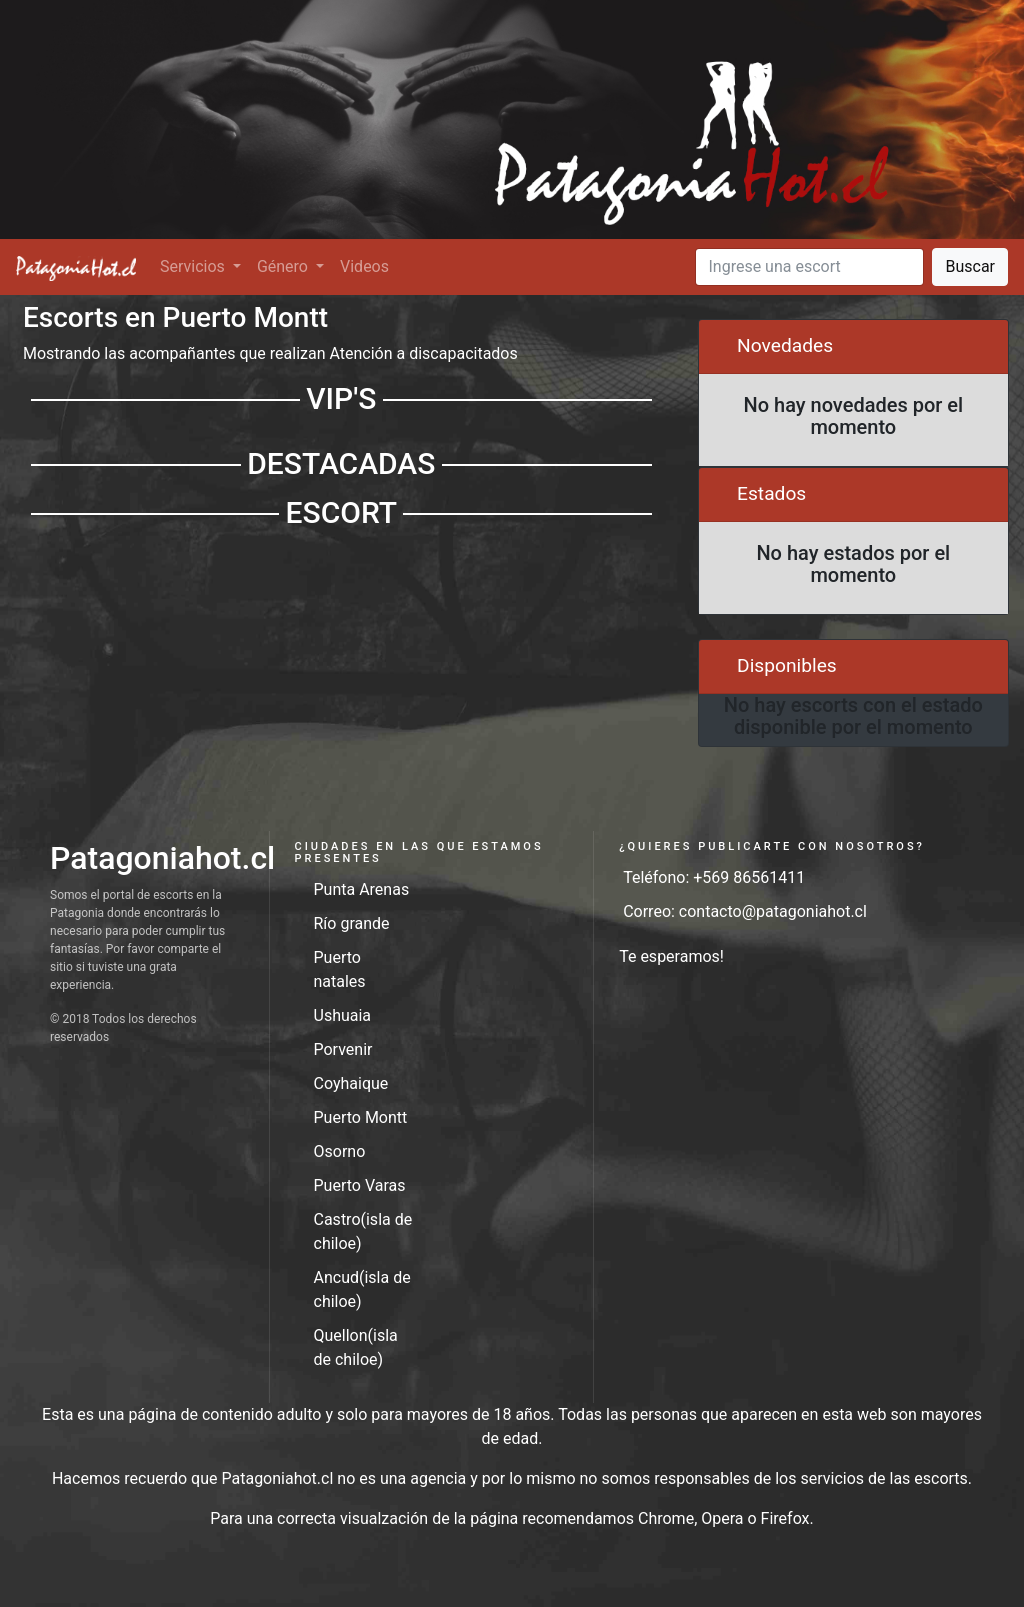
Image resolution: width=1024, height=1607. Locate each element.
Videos (364, 266)
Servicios (194, 266)
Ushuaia (343, 1015)
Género (284, 266)
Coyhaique (351, 1083)
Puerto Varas (360, 1185)
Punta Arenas (362, 889)
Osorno (340, 1151)
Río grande (352, 923)
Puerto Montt (361, 1117)
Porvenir (343, 1049)
